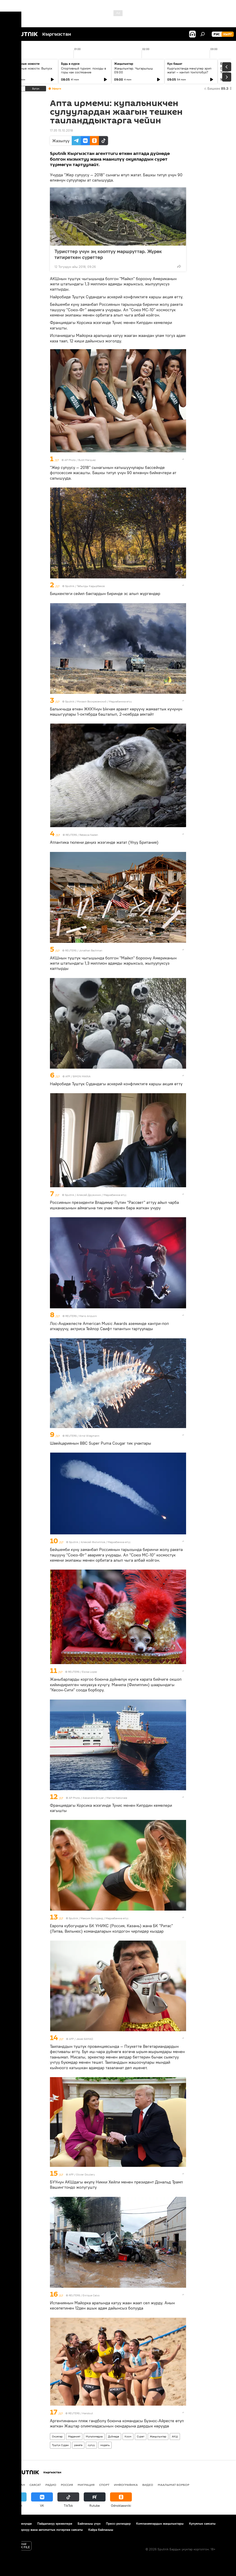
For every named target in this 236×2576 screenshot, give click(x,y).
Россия (67, 2485)
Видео (147, 2485)
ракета (78, 2445)
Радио (50, 2485)
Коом (128, 2436)
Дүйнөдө (113, 2436)
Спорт (104, 2485)
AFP (67, 1076)
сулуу (91, 2445)
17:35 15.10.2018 (61, 130)
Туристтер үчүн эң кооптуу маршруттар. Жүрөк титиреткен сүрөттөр (108, 254)
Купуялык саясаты (202, 2523)
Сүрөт (140, 2436)
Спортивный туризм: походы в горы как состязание (83, 70)
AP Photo (70, 460)
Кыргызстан (15, 2485)
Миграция (86, 2485)
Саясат (35, 2485)
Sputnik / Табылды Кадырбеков (85, 586)
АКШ (175, 2436)
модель (105, 2445)
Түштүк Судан (60, 2445)
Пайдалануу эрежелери (54, 2523)
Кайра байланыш (100, 2530)
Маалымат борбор (173, 2485)
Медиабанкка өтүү (120, 701)
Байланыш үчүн (89, 2523)
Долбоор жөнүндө (18, 2523)
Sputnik (69, 701)
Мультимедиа (94, 2436)
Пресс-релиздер (118, 2523)
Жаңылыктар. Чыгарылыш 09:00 (133, 70)
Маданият (74, 2436)
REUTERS (71, 834)
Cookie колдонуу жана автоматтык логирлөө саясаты (44, 2530)
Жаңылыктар (158, 2436)
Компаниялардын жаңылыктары (160, 2523)
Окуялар (57, 2436)
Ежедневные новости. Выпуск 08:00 (30, 70)
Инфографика (126, 2485)
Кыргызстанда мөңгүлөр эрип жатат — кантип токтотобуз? (189, 70)
